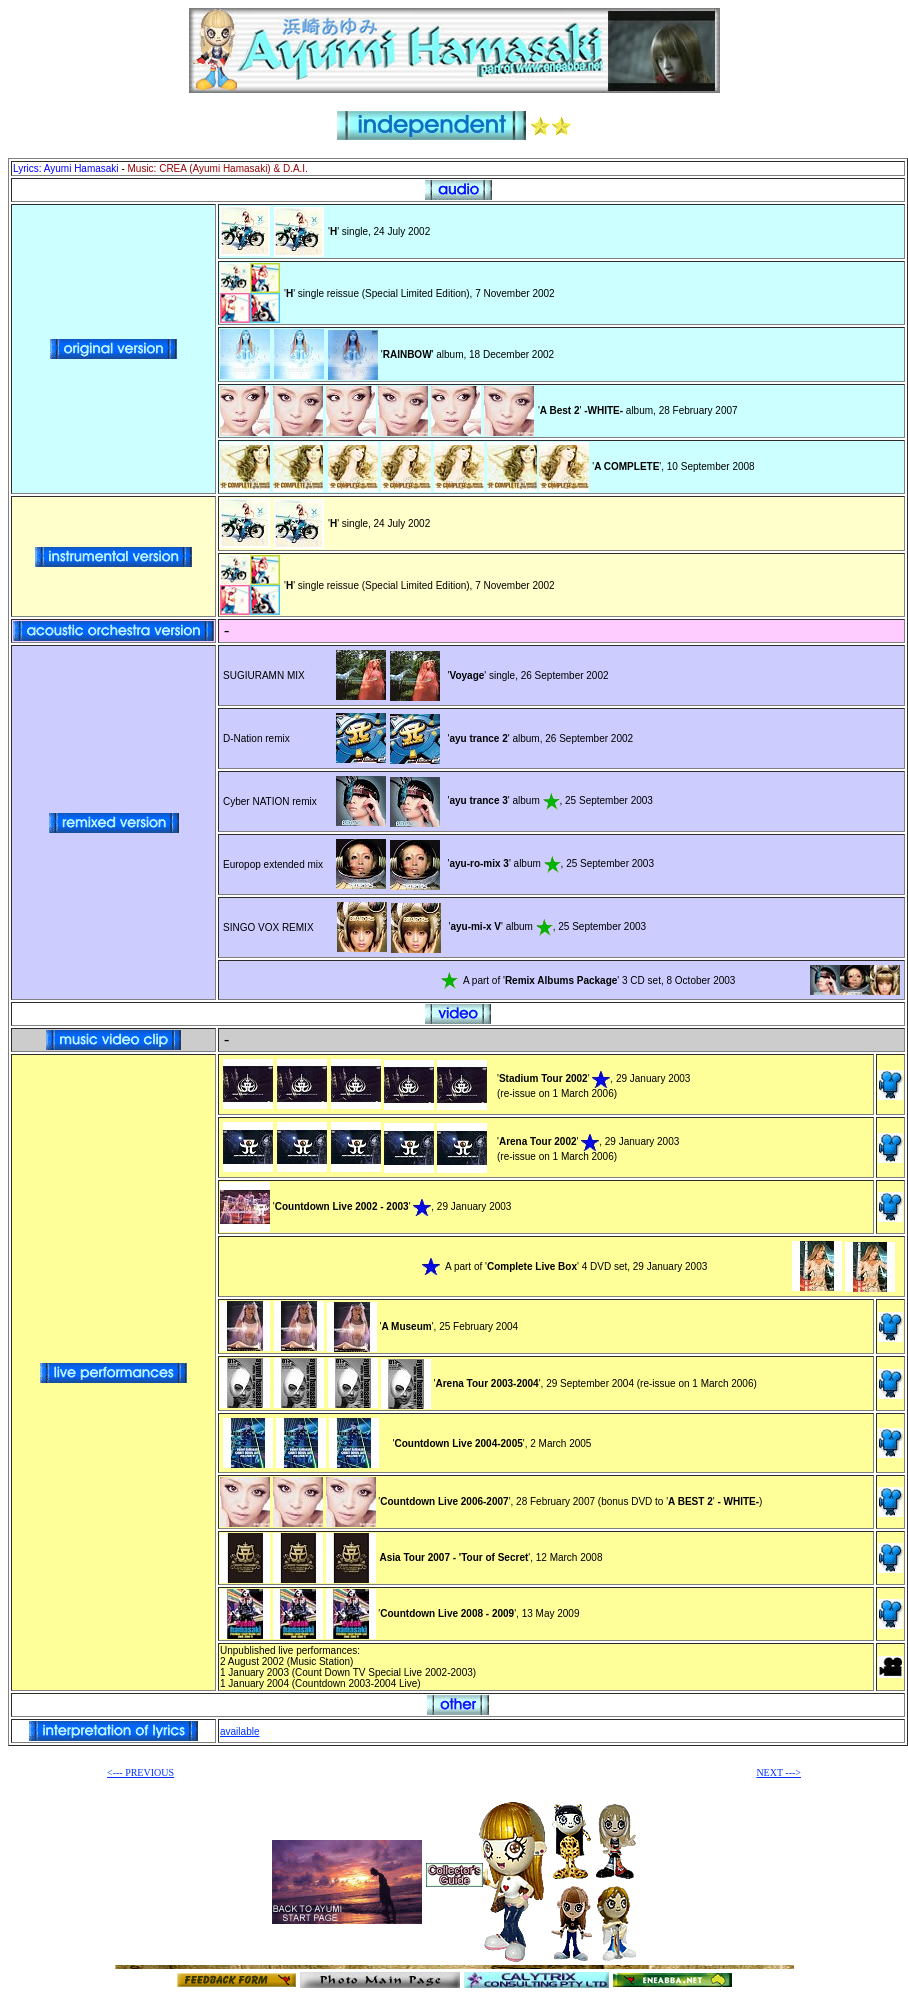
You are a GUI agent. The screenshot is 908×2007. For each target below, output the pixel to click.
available (239, 1731)
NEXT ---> (778, 1772)
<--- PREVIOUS (140, 1772)
